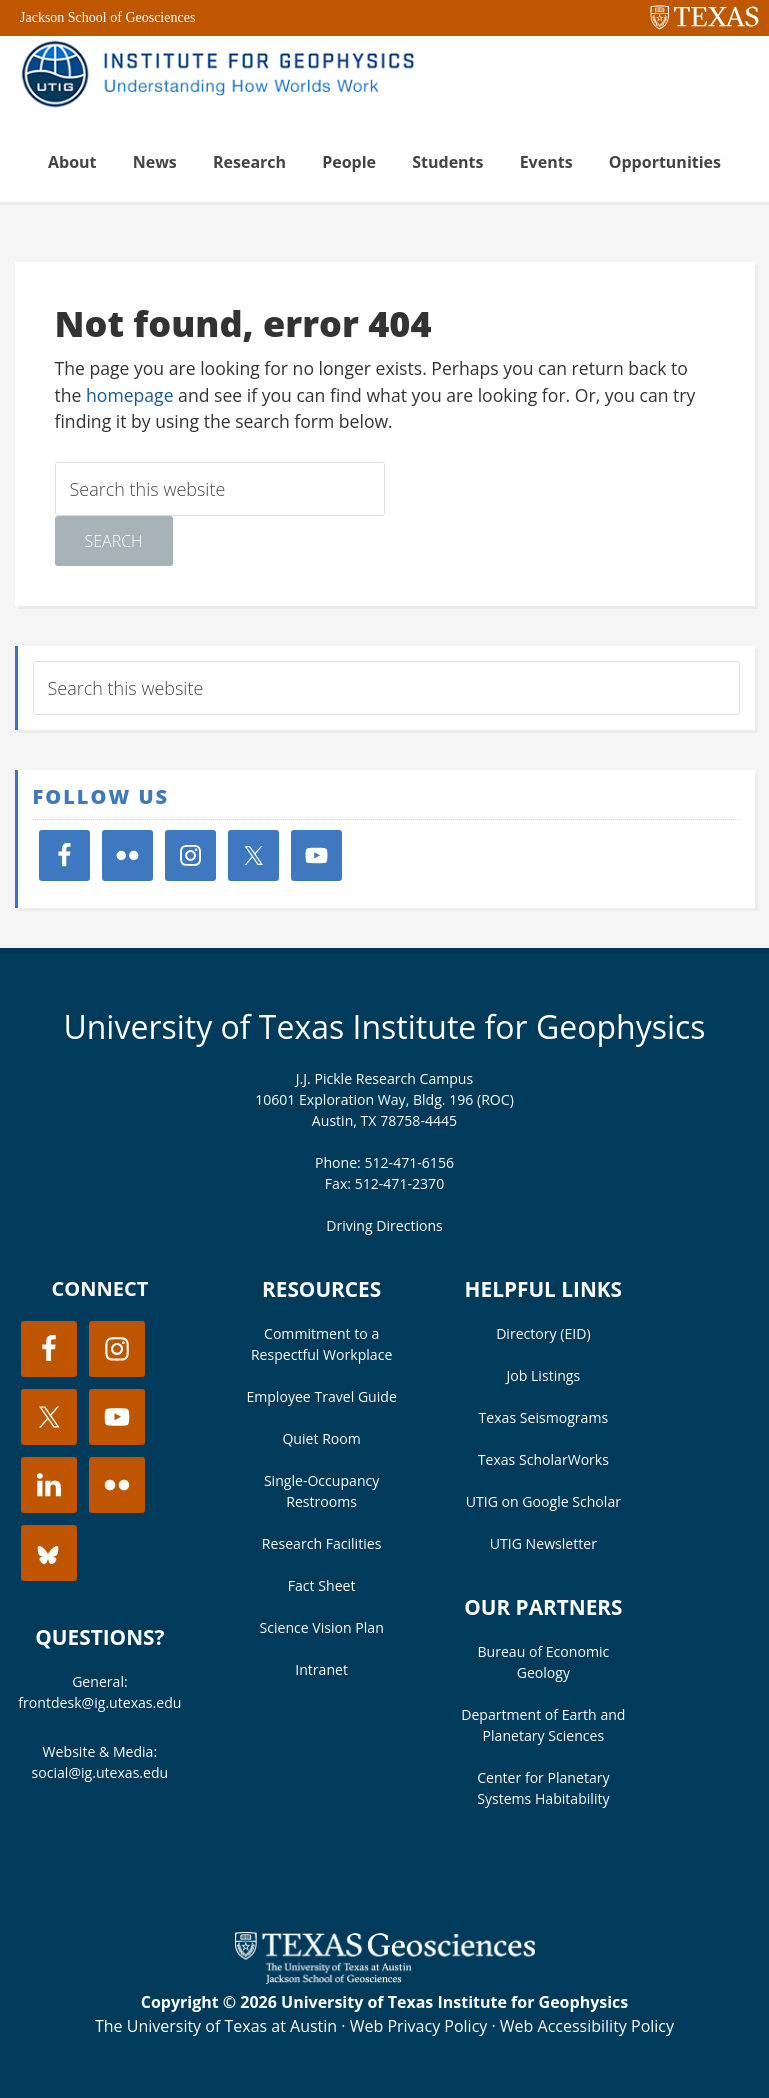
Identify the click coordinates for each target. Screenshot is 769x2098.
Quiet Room (321, 1438)
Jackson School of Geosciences (107, 17)
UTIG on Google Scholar (543, 1501)
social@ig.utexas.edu (100, 1772)
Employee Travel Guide (321, 1396)
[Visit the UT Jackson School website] (385, 1978)
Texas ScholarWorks (543, 1459)
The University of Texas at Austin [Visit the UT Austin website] (216, 2026)
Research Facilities (322, 1543)
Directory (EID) (543, 1333)
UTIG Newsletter (543, 1543)
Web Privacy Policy (419, 2026)
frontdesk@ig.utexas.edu (99, 1702)
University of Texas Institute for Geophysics (384, 1026)
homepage (130, 395)
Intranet (321, 1669)
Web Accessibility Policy (587, 2026)
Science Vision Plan (321, 1627)
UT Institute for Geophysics (225, 76)
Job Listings (544, 1375)
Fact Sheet (322, 1585)
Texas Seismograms (544, 1417)
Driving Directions (384, 1225)
